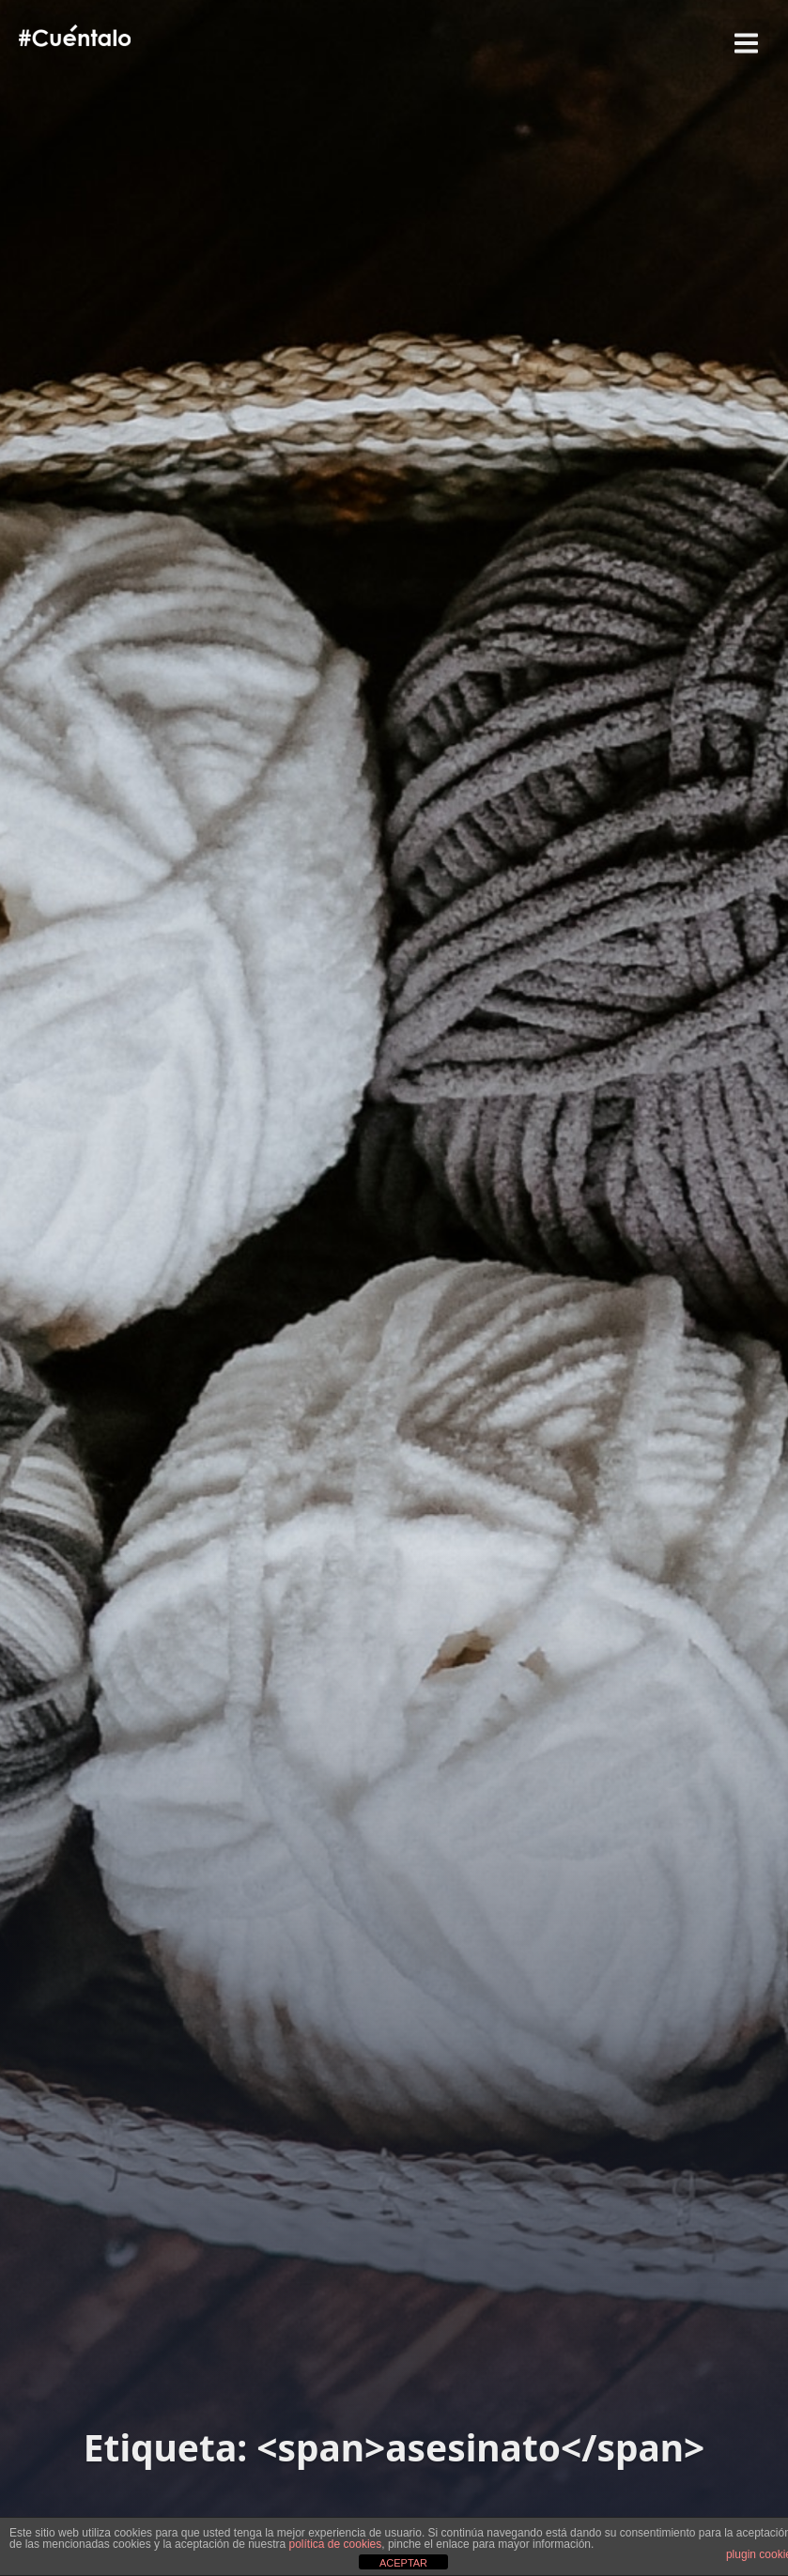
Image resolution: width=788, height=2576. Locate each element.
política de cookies (335, 2544)
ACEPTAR (403, 2562)
